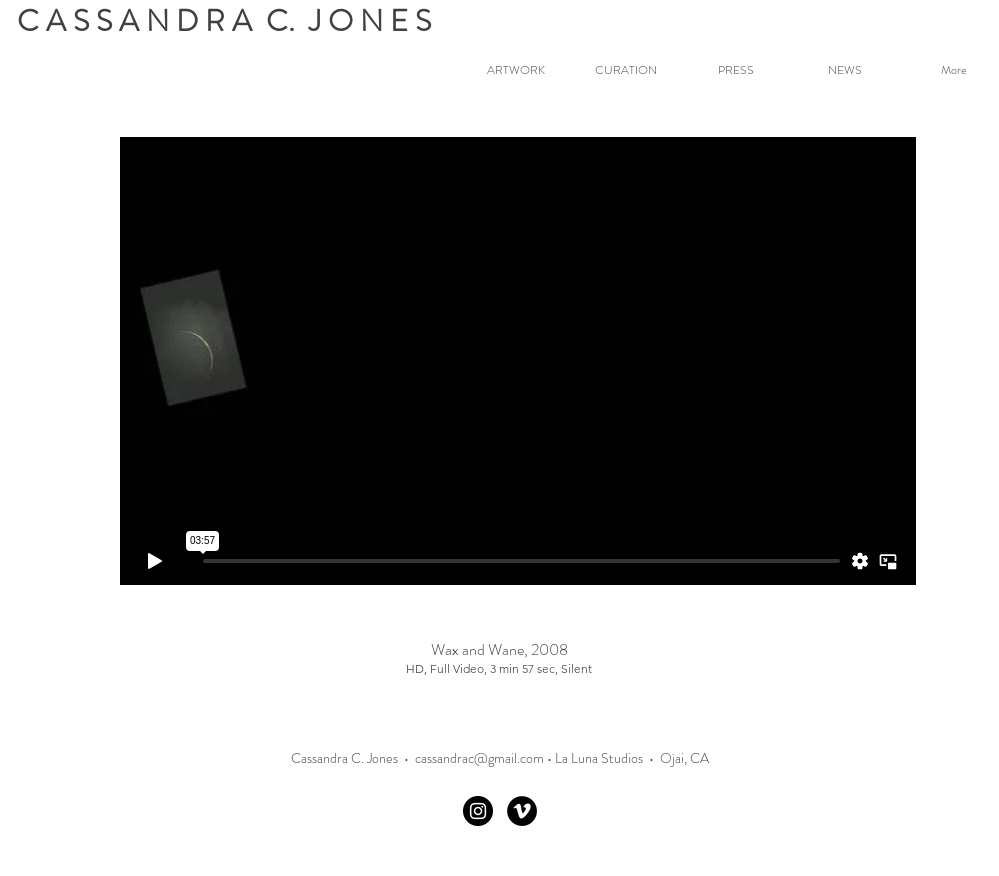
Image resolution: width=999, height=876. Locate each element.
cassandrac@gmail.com (479, 758)
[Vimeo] (522, 811)
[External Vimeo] (517, 361)
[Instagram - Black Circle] (478, 811)
